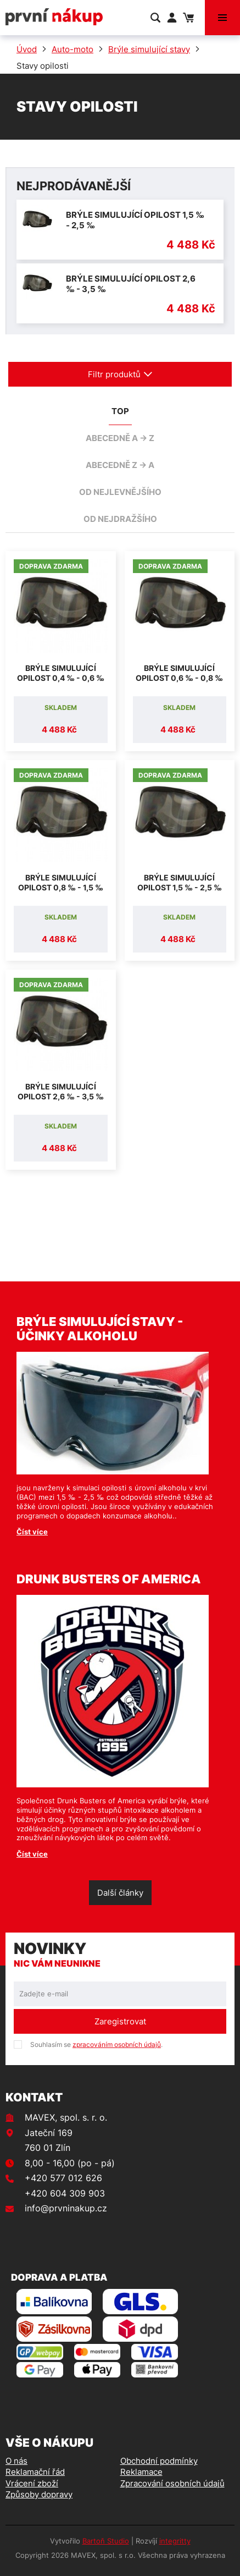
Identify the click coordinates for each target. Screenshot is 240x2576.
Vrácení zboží (31, 2483)
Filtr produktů (120, 374)
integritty (175, 2540)
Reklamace (141, 2472)
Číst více (32, 1531)
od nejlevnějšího (120, 492)
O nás (16, 2461)
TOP (120, 411)
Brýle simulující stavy (149, 49)
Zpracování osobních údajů (172, 2483)
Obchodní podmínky (159, 2461)
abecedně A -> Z (120, 438)
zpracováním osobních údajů (116, 2044)
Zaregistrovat (120, 2021)
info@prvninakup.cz (66, 2208)
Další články (120, 1892)
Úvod (26, 49)
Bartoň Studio (105, 2540)
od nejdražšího (120, 519)
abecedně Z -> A (120, 465)
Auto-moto (72, 49)
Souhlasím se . (96, 2044)
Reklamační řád (35, 2472)
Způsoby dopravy (38, 2494)
